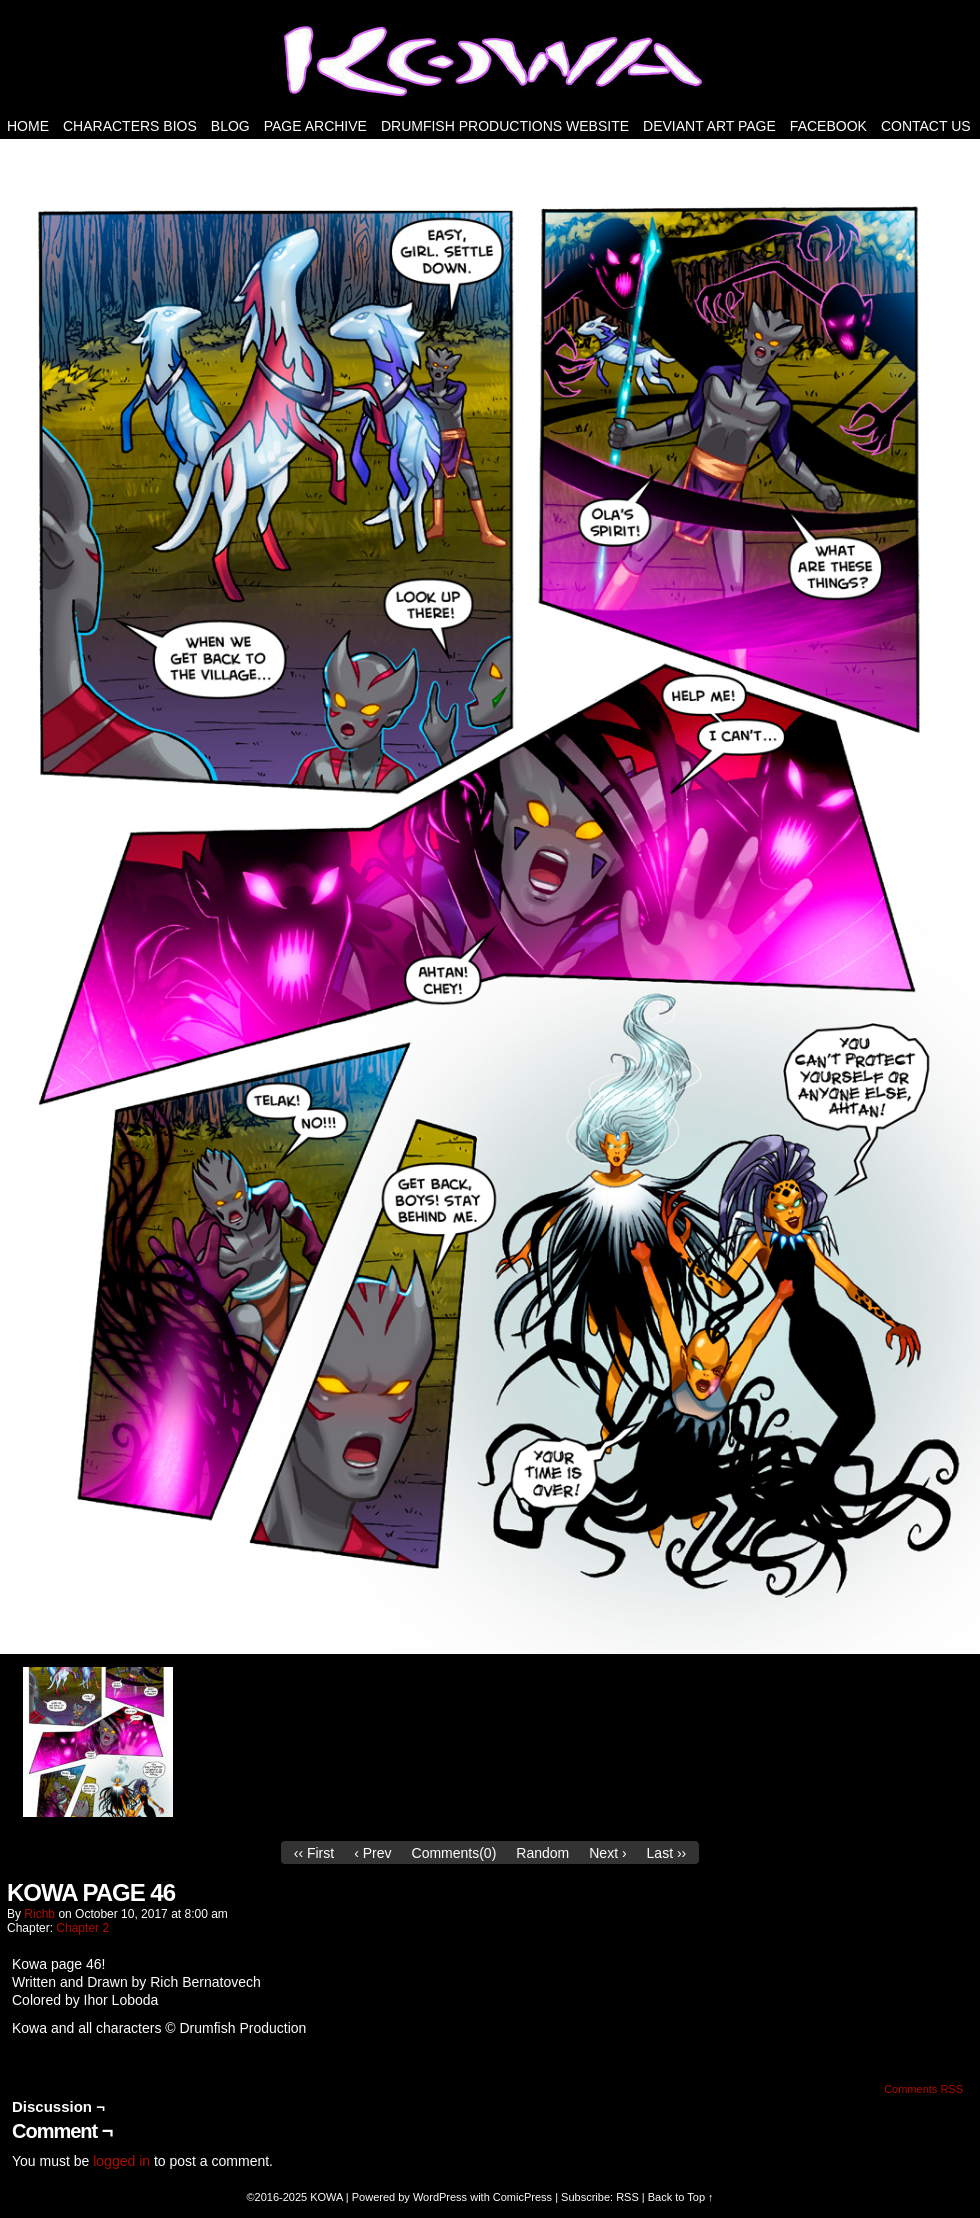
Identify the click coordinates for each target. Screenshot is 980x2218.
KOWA (326, 2197)
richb (39, 1914)
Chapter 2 (82, 1928)
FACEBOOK (828, 126)
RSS (627, 2197)
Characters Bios (130, 126)
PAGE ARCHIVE (315, 126)
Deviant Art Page (709, 126)
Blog (230, 126)
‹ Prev (372, 1853)
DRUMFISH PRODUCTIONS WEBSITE (505, 126)
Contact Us (926, 126)
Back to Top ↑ (681, 2197)
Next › (607, 1853)
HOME (28, 126)
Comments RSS (923, 2089)
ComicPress (522, 2197)
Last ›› (667, 1853)
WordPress (440, 2197)
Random (542, 1853)
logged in (121, 2161)
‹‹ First (314, 1853)
